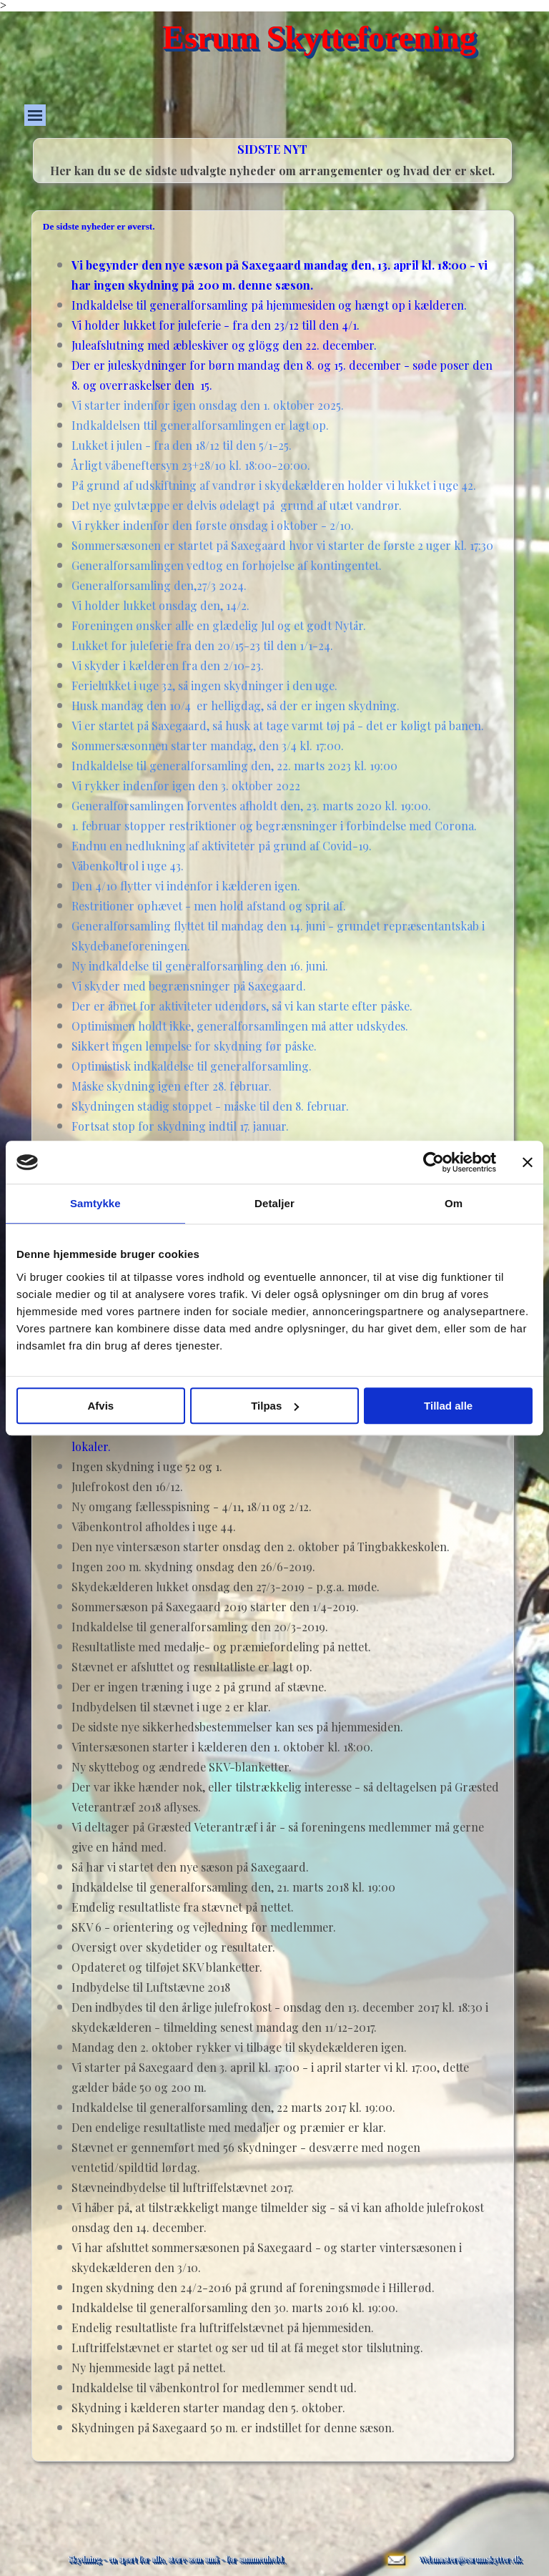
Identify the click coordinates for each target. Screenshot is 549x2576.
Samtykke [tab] (95, 1203)
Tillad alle (448, 1406)
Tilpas (275, 1406)
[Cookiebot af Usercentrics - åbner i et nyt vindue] (433, 1162)
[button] (396, 2542)
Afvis (100, 1406)
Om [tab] (454, 1203)
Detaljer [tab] (274, 1203)
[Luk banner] (528, 1162)
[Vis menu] (35, 115)
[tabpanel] (272, 170)
